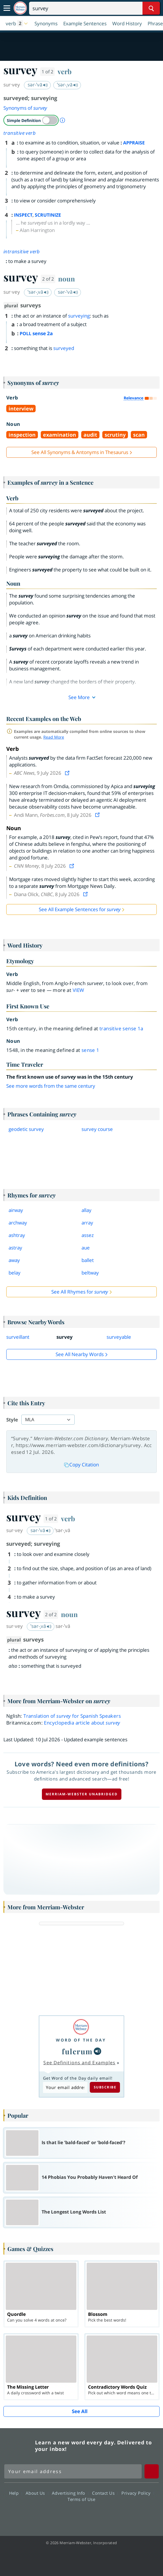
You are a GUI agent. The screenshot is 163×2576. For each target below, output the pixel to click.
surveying (79, 315)
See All (79, 2411)
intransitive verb (21, 251)
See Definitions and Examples (79, 2062)
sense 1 (90, 1050)
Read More (53, 737)
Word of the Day (81, 2040)
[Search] (94, 8)
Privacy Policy (137, 2493)
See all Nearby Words (80, 1354)
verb (65, 71)
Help (15, 2493)
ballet (88, 1260)
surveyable (119, 1337)
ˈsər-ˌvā (67, 84)
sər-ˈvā (38, 84)
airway (16, 1210)
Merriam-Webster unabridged (82, 1794)
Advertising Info (70, 2493)
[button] (17, 23)
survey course (97, 1129)
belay (15, 1272)
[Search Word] (151, 8)
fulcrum (77, 2051)
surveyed (63, 348)
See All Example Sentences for (80, 909)
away (14, 1260)
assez (88, 1235)
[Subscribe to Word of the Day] (65, 2087)
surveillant (17, 1337)
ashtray (17, 1235)
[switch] (31, 120)
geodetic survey (26, 1129)
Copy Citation (81, 1464)
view (78, 990)
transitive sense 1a (121, 1028)
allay (86, 1210)
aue (86, 1247)
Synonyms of (25, 108)
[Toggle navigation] (7, 8)
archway (18, 1222)
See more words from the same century (50, 1086)
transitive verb (19, 133)
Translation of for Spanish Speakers (72, 1716)
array (87, 1222)
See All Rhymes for (79, 1291)
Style (12, 1419)
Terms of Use (81, 2499)
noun (66, 278)
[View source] (68, 773)
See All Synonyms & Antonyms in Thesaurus (79, 452)
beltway (90, 1272)
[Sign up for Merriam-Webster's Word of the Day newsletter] (73, 2471)
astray (15, 1247)
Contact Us (105, 2493)
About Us (37, 2493)
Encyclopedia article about (82, 1722)
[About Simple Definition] (62, 120)
